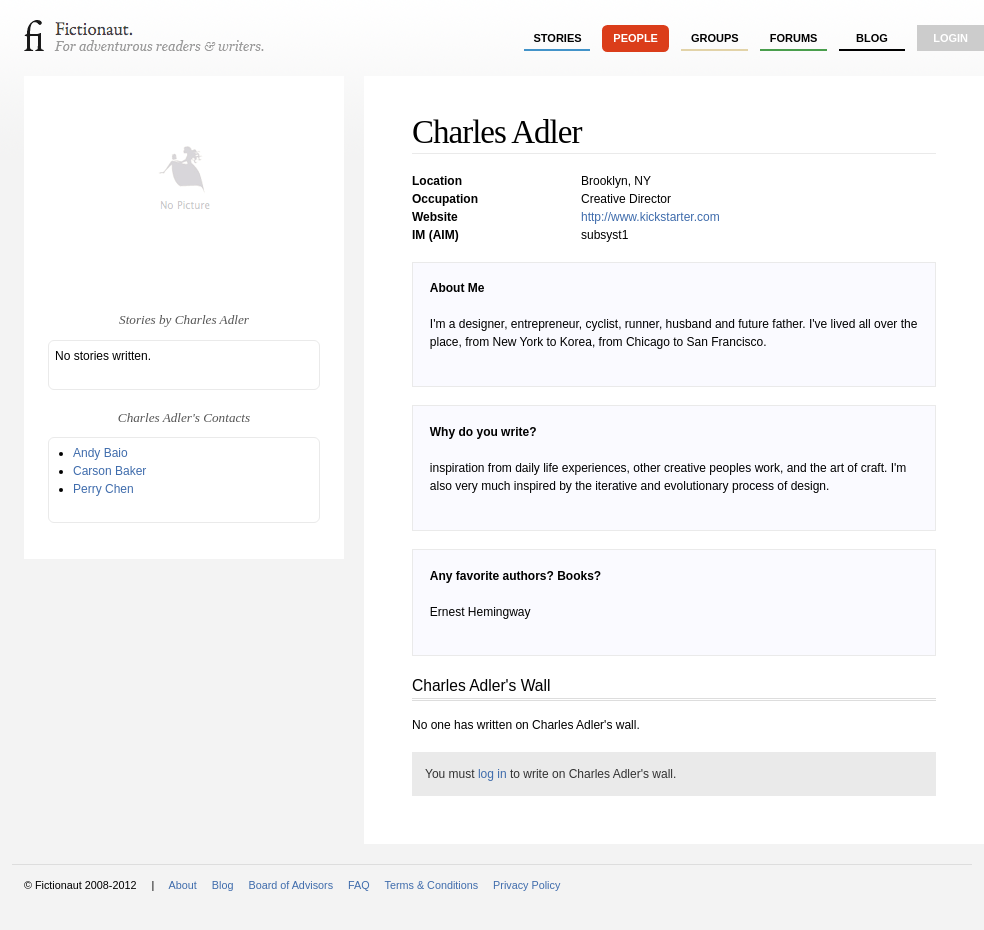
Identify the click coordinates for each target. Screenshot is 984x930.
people (635, 38)
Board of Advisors (290, 885)
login (950, 38)
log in (492, 774)
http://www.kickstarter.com (650, 217)
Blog (872, 38)
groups (715, 38)
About (183, 885)
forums (794, 38)
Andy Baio (100, 453)
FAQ (359, 885)
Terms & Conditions (432, 885)
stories (558, 38)
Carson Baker (109, 471)
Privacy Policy (526, 885)
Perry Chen (103, 489)
